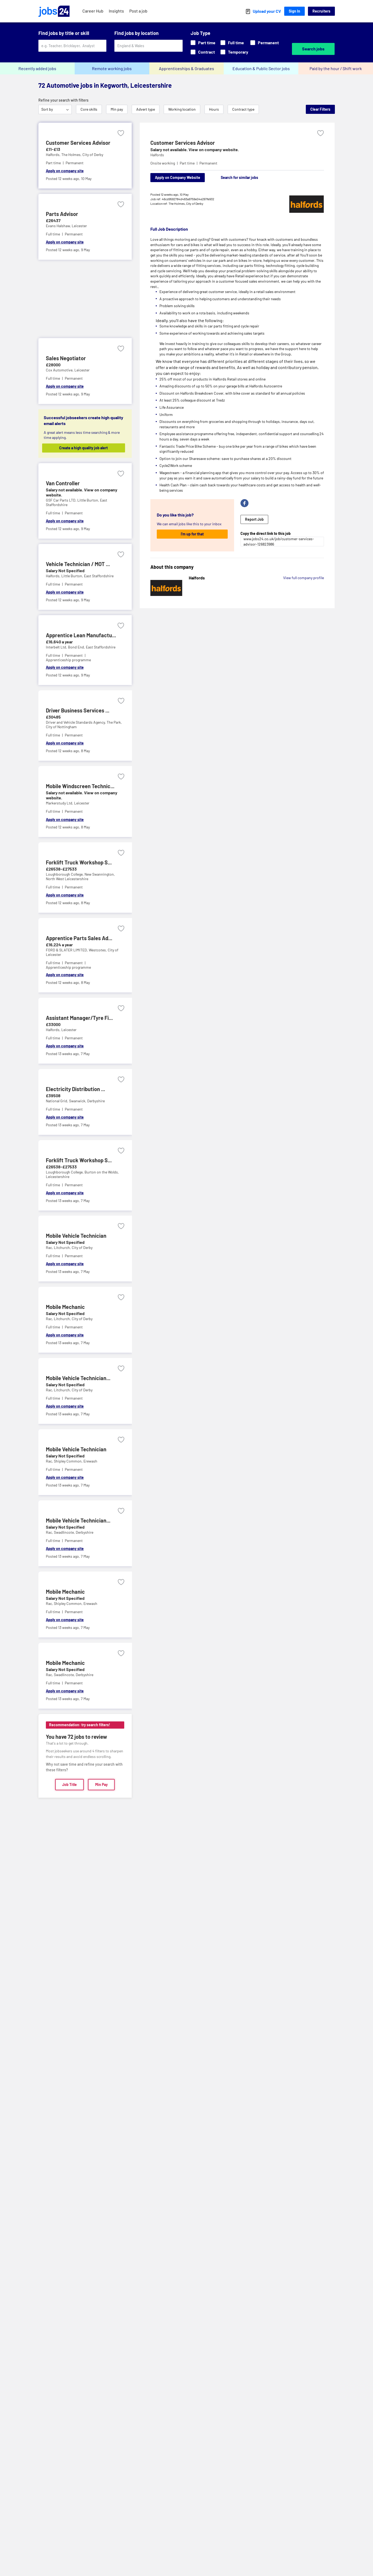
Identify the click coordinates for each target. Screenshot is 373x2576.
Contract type (243, 109)
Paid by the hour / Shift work (336, 68)
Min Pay (101, 1784)
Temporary (234, 51)
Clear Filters (320, 109)
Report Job (254, 519)
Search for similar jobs (239, 177)
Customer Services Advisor (182, 142)
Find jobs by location (136, 33)
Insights (116, 10)
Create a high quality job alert (88, 447)
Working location (182, 109)
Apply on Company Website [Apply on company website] (177, 177)
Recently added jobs (37, 68)
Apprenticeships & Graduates (186, 68)
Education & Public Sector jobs (261, 68)
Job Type (200, 33)
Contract (203, 51)
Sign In (294, 11)
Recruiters (321, 11)
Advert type (145, 109)
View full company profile (303, 577)
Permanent (264, 42)
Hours (214, 109)
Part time (203, 42)
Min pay (117, 109)
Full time (232, 42)
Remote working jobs (112, 68)
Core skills (89, 109)
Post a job (138, 10)
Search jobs (313, 48)
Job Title (69, 1784)
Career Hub (92, 10)
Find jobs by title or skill (63, 33)
